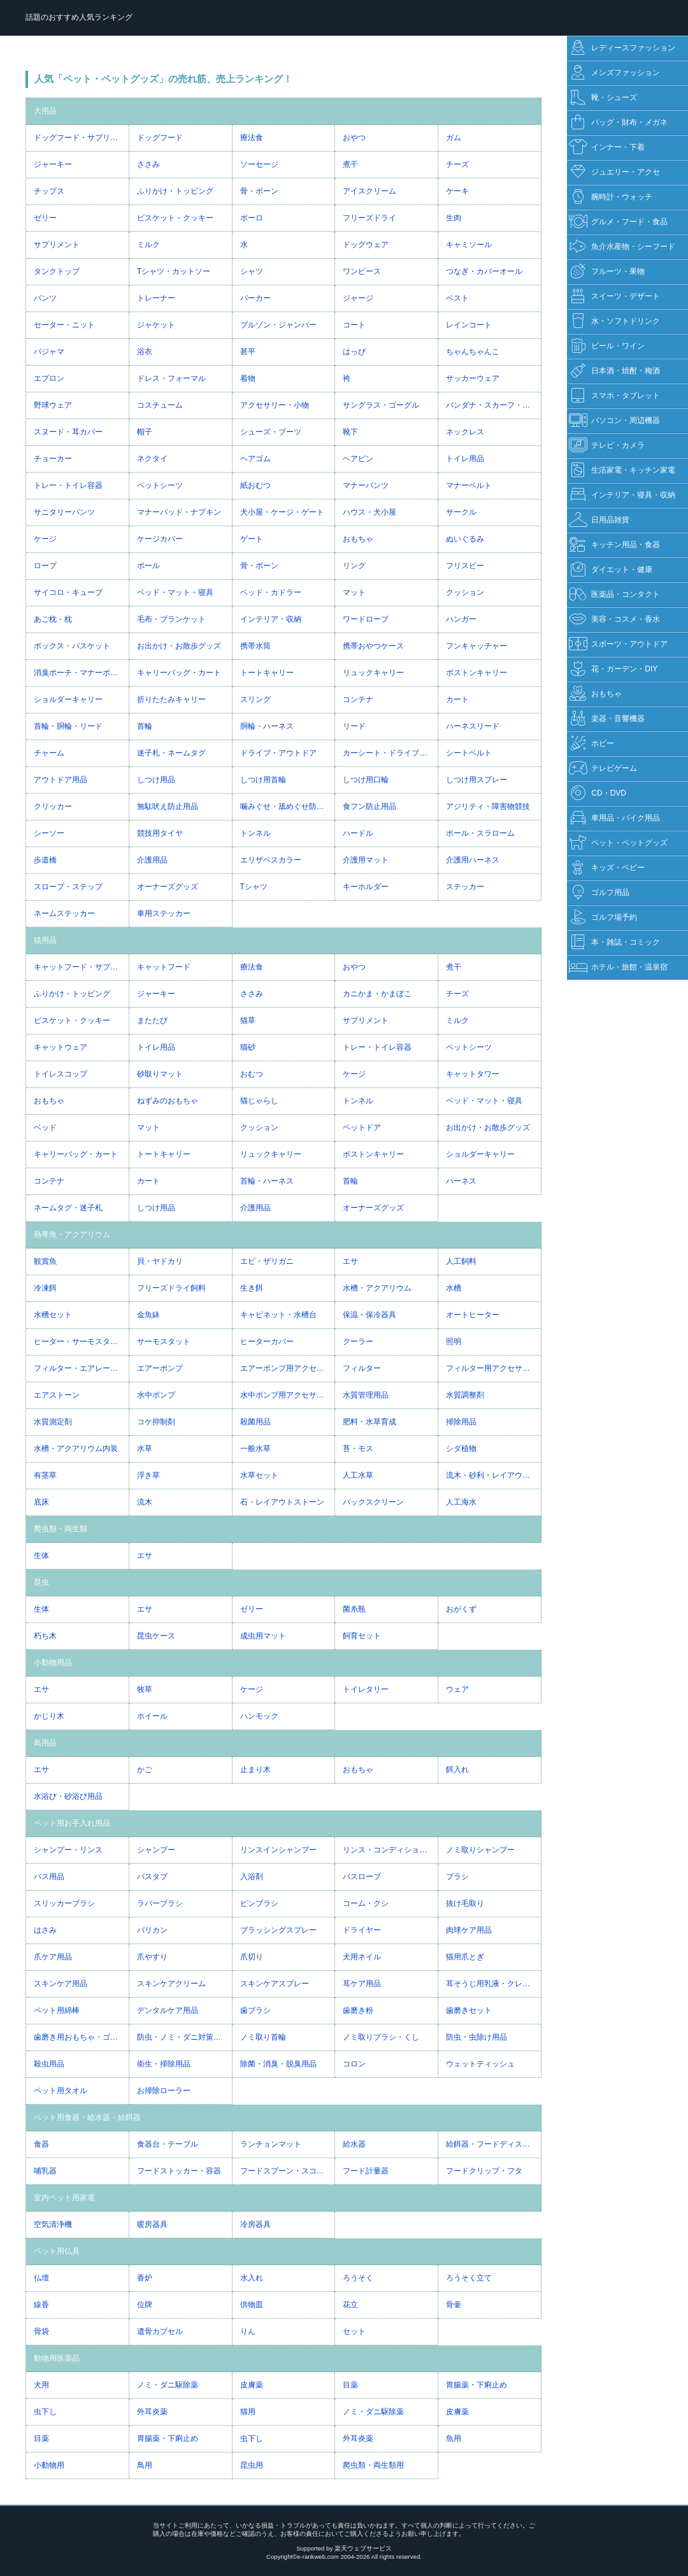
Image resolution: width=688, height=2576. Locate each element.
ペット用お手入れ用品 (72, 1823)
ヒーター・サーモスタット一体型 (81, 1341)
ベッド (45, 1127)
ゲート (251, 538)
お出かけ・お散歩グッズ (179, 645)
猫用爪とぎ (465, 1956)
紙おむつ (255, 485)
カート (457, 699)
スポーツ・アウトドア (618, 644)
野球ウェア (53, 405)
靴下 (350, 431)
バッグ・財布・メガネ (618, 122)
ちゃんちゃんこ (472, 351)
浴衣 (144, 351)
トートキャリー (267, 672)
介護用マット (366, 859)
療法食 (251, 137)
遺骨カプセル (160, 2331)
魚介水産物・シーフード (622, 247)
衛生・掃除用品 (163, 2063)
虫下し (45, 2411)
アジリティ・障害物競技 (488, 806)
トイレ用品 (465, 458)
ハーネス (461, 1181)
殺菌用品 (255, 1421)
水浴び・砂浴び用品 (68, 1796)
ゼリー (45, 217)
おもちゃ (358, 538)
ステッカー (465, 886)
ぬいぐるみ (465, 538)
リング (354, 565)
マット (354, 592)
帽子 (144, 431)
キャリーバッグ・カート (179, 672)
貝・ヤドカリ (160, 1261)
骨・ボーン (259, 191)
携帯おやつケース (373, 645)
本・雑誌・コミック (614, 942)
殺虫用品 (49, 2063)
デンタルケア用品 (167, 2010)
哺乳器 (45, 2170)
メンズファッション (614, 73)
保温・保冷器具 (369, 1314)
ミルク (148, 244)
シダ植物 (461, 1448)
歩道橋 (45, 859)
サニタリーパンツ (64, 512)
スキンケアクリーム (171, 1983)
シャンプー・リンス (68, 1849)
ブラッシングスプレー (278, 1930)
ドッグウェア (366, 244)
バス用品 (49, 1876)
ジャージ (358, 298)
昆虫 (41, 1582)
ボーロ (251, 217)
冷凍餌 (45, 1288)
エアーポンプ (160, 1368)
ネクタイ (152, 458)
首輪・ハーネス (267, 1181)
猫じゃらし (259, 1100)
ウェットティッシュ (480, 2063)
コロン (354, 2063)
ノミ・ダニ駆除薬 (167, 2384)
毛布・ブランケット (171, 619)
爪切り (251, 1956)
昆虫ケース (156, 1635)
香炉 (144, 2277)
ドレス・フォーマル (171, 378)
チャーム (49, 752)
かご (144, 1769)
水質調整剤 (465, 1395)
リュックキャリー (373, 672)
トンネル (255, 833)
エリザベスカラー (270, 859)
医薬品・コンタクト (614, 594)
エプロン (49, 378)
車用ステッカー (163, 913)
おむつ (251, 1074)
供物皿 (251, 2304)
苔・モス (358, 1448)
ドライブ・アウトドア (278, 752)
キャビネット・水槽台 (278, 1314)
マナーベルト (469, 485)
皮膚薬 (251, 2384)
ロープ (45, 565)
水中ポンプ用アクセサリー (286, 1395)
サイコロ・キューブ (68, 592)
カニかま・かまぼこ (377, 993)
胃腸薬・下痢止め (476, 2384)
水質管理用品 (366, 1395)
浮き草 (148, 1475)
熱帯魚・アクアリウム (72, 1234)
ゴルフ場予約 (603, 917)
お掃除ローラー (163, 2090)
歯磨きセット (469, 2010)
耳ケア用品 (362, 1983)
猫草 (247, 1020)
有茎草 (45, 1475)
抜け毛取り (465, 1903)
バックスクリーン (373, 1502)
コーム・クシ (366, 1903)
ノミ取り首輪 (263, 2037)
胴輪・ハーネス (267, 726)
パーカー (255, 298)
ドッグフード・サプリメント (81, 137)
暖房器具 (152, 2224)
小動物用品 (53, 1662)
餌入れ (457, 1769)
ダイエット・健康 (610, 569)
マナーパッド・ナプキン (179, 512)
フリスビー (465, 565)
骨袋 (41, 2331)
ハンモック (259, 1716)
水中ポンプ (156, 1395)
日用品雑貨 (599, 520)
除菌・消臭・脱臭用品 (278, 2063)
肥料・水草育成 (369, 1421)
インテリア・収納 (270, 619)
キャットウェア (60, 1047)
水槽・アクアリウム (377, 1288)
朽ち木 (45, 1635)
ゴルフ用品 (599, 892)
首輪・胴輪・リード (68, 726)
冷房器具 (255, 2224)
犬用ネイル (362, 1956)
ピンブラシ (259, 1903)
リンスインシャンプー (278, 1849)
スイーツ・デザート (614, 296)
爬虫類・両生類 (60, 1528)
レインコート (469, 324)
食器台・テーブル (167, 2144)
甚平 (247, 351)
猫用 (247, 2411)
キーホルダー (366, 886)
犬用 (41, 2384)
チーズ (457, 164)
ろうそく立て (469, 2277)
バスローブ (362, 1876)
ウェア (457, 1689)
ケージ (45, 538)
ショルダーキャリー (68, 699)
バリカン (152, 1930)
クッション (465, 592)
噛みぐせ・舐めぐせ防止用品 (287, 806)
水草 (144, 1448)
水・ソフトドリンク (614, 321)
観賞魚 (45, 1261)
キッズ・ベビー (607, 868)
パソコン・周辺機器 (614, 420)
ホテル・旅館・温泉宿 (618, 967)
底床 (41, 1502)
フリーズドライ (369, 217)
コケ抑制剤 (156, 1421)
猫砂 (247, 1047)
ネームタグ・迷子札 (68, 1207)
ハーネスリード (472, 726)
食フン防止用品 (369, 806)
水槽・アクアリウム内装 (76, 1448)
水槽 (453, 1288)
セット (354, 2331)
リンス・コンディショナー (388, 1849)
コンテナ (358, 699)
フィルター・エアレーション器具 (81, 1368)
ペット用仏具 (57, 2251)
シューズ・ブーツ (270, 431)
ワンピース (362, 271)
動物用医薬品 (57, 2358)
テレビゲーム (603, 768)
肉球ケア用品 (469, 1930)
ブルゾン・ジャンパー (278, 324)
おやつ (354, 137)
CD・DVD (597, 793)
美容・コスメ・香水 (614, 619)
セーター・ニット (64, 324)
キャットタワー (472, 1074)
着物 (247, 378)
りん (247, 2331)
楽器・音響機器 (607, 719)
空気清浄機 (53, 2224)
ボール (148, 565)
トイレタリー (366, 1689)
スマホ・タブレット (614, 396)
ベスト (457, 298)
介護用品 (152, 859)
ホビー (591, 743)
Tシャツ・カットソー (173, 271)
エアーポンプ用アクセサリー (287, 1368)
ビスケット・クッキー (175, 217)
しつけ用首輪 (263, 779)
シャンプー (156, 1849)
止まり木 (255, 1769)
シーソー (49, 833)
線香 (41, 2304)
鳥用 (144, 2465)
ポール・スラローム (480, 833)
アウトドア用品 (60, 779)
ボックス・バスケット (72, 645)
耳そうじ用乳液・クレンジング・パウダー (493, 1983)
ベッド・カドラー (270, 592)
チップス (49, 191)
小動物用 (49, 2465)
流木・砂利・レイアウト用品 (493, 1475)
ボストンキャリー (476, 672)
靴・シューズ (603, 97)
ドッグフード (160, 137)
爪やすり (152, 1956)
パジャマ (49, 351)
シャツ (251, 271)
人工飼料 (461, 1261)
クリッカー (53, 806)
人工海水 (461, 1502)
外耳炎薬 (152, 2411)
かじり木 (49, 1716)
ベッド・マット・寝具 (175, 592)
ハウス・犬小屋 (369, 512)
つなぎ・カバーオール (484, 271)
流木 (144, 1502)
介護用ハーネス (472, 859)
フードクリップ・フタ (484, 2170)
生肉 (453, 217)
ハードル (358, 833)
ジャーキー (53, 164)
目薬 (350, 2384)
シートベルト (469, 752)
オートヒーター (472, 1314)
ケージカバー (160, 538)
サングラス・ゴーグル (381, 405)
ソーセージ (259, 164)
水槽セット (53, 1314)
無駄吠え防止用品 (167, 806)
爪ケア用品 (53, 1956)
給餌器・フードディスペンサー (493, 2144)
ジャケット (156, 324)
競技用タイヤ (160, 833)
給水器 (354, 2144)
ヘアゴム (255, 458)
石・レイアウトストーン (282, 1502)
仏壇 (41, 2277)
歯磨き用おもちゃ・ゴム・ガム (81, 2037)
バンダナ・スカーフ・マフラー (493, 405)
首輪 (144, 726)
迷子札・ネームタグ (171, 752)
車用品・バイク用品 (614, 818)
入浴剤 (251, 1876)
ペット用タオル (60, 2090)
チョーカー (53, 458)
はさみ (45, 1930)
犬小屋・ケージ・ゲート (282, 512)
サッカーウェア (472, 378)
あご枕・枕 (53, 619)
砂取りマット (160, 1074)
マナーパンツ (366, 485)
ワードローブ (366, 619)
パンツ (45, 298)
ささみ (148, 164)
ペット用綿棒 (57, 2010)
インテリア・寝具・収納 (622, 495)
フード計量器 (366, 2170)
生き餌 (251, 1288)
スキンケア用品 (60, 1983)
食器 (41, 2144)
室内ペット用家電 (64, 2197)
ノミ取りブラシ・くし (381, 2037)
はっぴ (354, 351)
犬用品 (45, 110)
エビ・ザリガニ (267, 1261)
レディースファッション (622, 48)
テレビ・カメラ (607, 445)
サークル (461, 512)
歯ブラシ (255, 2010)
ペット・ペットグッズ (618, 843)
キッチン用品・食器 (614, 545)
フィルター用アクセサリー (492, 1368)
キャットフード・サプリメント (81, 966)
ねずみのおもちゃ (167, 1100)
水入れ (251, 2277)
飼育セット (362, 1635)
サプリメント (57, 244)
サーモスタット (163, 1341)
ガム (453, 137)
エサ (350, 1261)
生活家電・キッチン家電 (622, 470)
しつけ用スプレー (476, 779)
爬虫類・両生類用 (373, 2465)
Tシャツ (254, 886)
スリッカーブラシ (64, 1903)
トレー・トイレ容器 (68, 485)
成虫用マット (263, 1635)
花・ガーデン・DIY (613, 669)
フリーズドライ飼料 (171, 1288)
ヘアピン (358, 458)
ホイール (152, 1716)
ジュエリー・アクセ (614, 172)
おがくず (461, 1609)
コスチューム (160, 405)
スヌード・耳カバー (68, 431)
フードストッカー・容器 (179, 2170)
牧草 (144, 1689)
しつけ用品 (156, 779)
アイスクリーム (369, 191)
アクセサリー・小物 (274, 405)
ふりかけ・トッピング (175, 191)
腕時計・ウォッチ (610, 197)
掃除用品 (461, 1421)
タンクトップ (57, 271)
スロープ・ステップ (68, 886)
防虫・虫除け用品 (476, 2037)
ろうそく (358, 2277)
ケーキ (457, 191)
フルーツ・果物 (607, 271)
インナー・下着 (607, 147)
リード (354, 726)
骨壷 (453, 2304)
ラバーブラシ (160, 1903)
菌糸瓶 (354, 1609)
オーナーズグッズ (167, 886)
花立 (350, 2304)
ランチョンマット (270, 2144)
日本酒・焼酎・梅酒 (614, 371)
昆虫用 (251, 2465)
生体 (41, 1555)
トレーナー (156, 298)
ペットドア (362, 1127)
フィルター (362, 1368)
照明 (453, 1341)
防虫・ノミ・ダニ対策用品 (183, 2037)
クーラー (358, 1341)
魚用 (453, 2438)
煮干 (350, 164)
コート (354, 324)
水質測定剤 (53, 1421)
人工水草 (358, 1475)
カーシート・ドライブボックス (390, 752)
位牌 (144, 2304)
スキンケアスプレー (274, 1983)
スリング (255, 699)
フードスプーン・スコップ (286, 2170)
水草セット (259, 1475)
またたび (152, 1020)
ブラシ (457, 1876)
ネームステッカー (64, 913)
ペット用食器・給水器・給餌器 (87, 2117)
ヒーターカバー (267, 1341)
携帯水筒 (255, 645)
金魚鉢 (148, 1314)
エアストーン (57, 1395)
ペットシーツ (160, 485)
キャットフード (163, 966)
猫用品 (45, 940)
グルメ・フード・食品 (618, 222)
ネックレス (465, 431)
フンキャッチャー (476, 645)
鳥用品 (45, 1742)
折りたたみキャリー (171, 699)
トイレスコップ (60, 1074)
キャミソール (469, 244)
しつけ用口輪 (366, 779)
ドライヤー (362, 1930)
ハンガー (461, 619)
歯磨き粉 (358, 2010)
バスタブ (152, 1876)
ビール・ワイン (607, 346)
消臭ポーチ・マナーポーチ (79, 672)
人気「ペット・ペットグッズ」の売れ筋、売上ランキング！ (163, 78)
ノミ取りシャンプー (480, 1849)
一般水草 (255, 1448)
